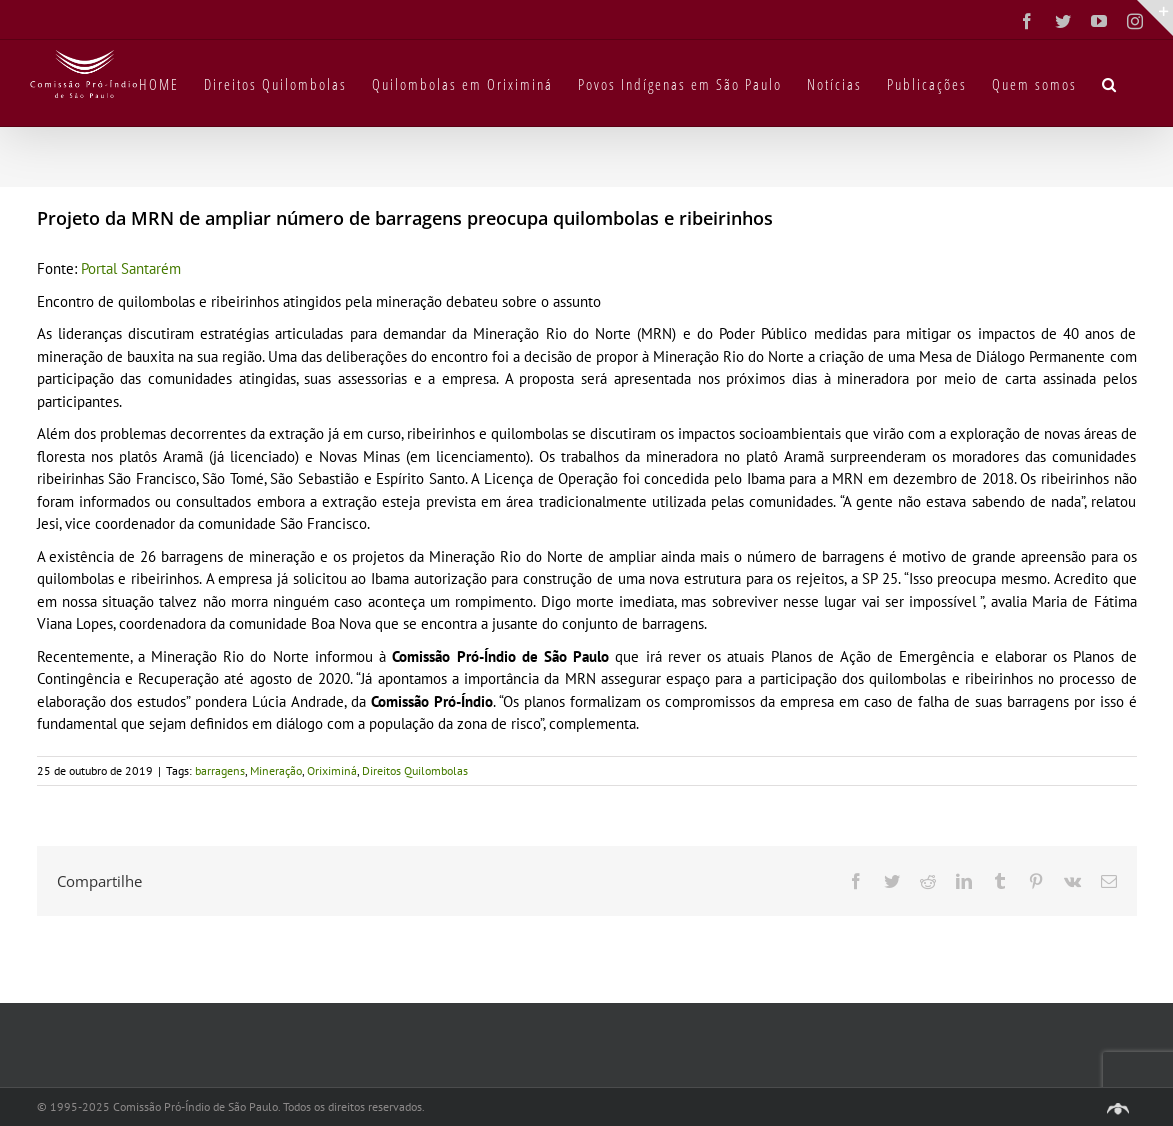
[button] (1110, 83)
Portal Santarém (131, 268)
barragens (220, 770)
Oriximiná (332, 770)
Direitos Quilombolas (415, 770)
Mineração (276, 770)
